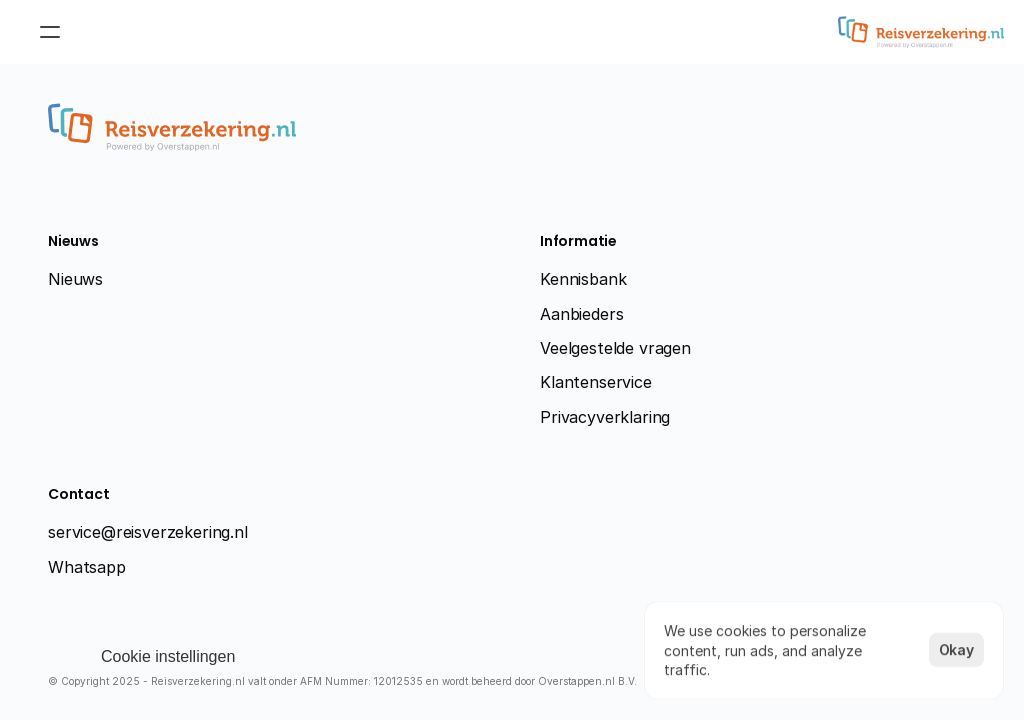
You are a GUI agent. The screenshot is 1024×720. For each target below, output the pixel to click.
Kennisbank (583, 279)
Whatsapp (87, 567)
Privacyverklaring (605, 417)
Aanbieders (581, 314)
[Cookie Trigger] (168, 657)
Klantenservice (596, 382)
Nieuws (75, 279)
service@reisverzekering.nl (148, 532)
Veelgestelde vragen (615, 348)
